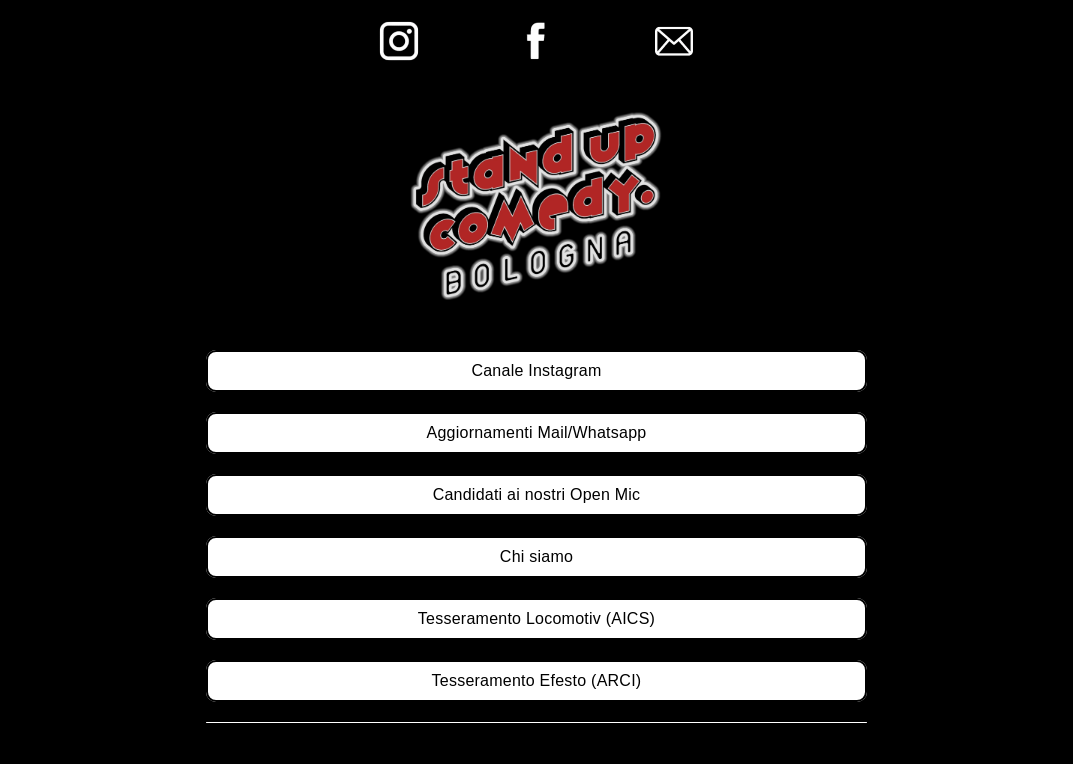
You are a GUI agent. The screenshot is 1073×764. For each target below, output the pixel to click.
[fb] (536, 28)
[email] (674, 28)
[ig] (399, 28)
